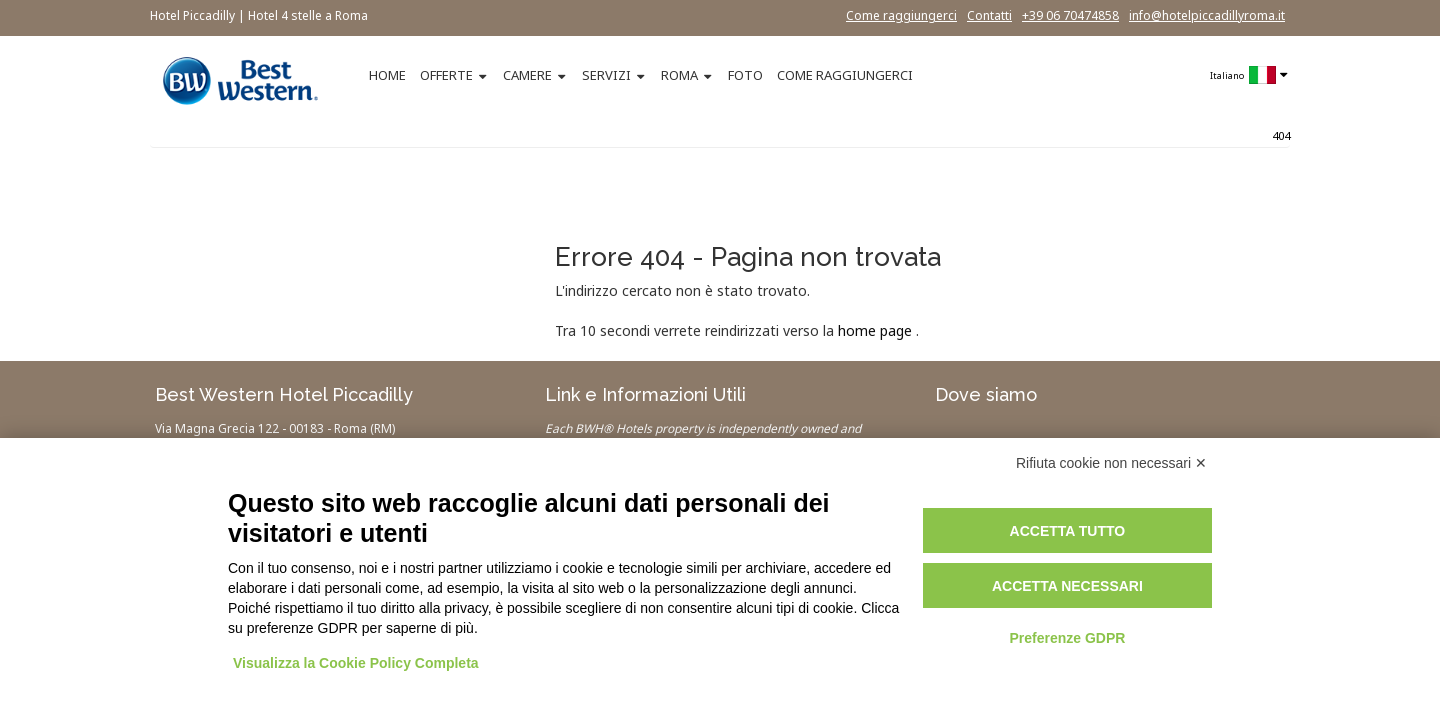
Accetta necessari (1067, 586)
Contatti (989, 15)
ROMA (679, 75)
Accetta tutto (1068, 531)
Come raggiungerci (901, 15)
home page (875, 330)
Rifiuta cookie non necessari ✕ (1111, 463)
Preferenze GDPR (1067, 638)
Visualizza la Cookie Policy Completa (356, 663)
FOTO (745, 75)
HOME (387, 75)
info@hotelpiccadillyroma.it (1207, 15)
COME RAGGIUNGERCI (845, 75)
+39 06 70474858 (1070, 15)
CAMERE (527, 75)
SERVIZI (606, 75)
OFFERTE (446, 75)
